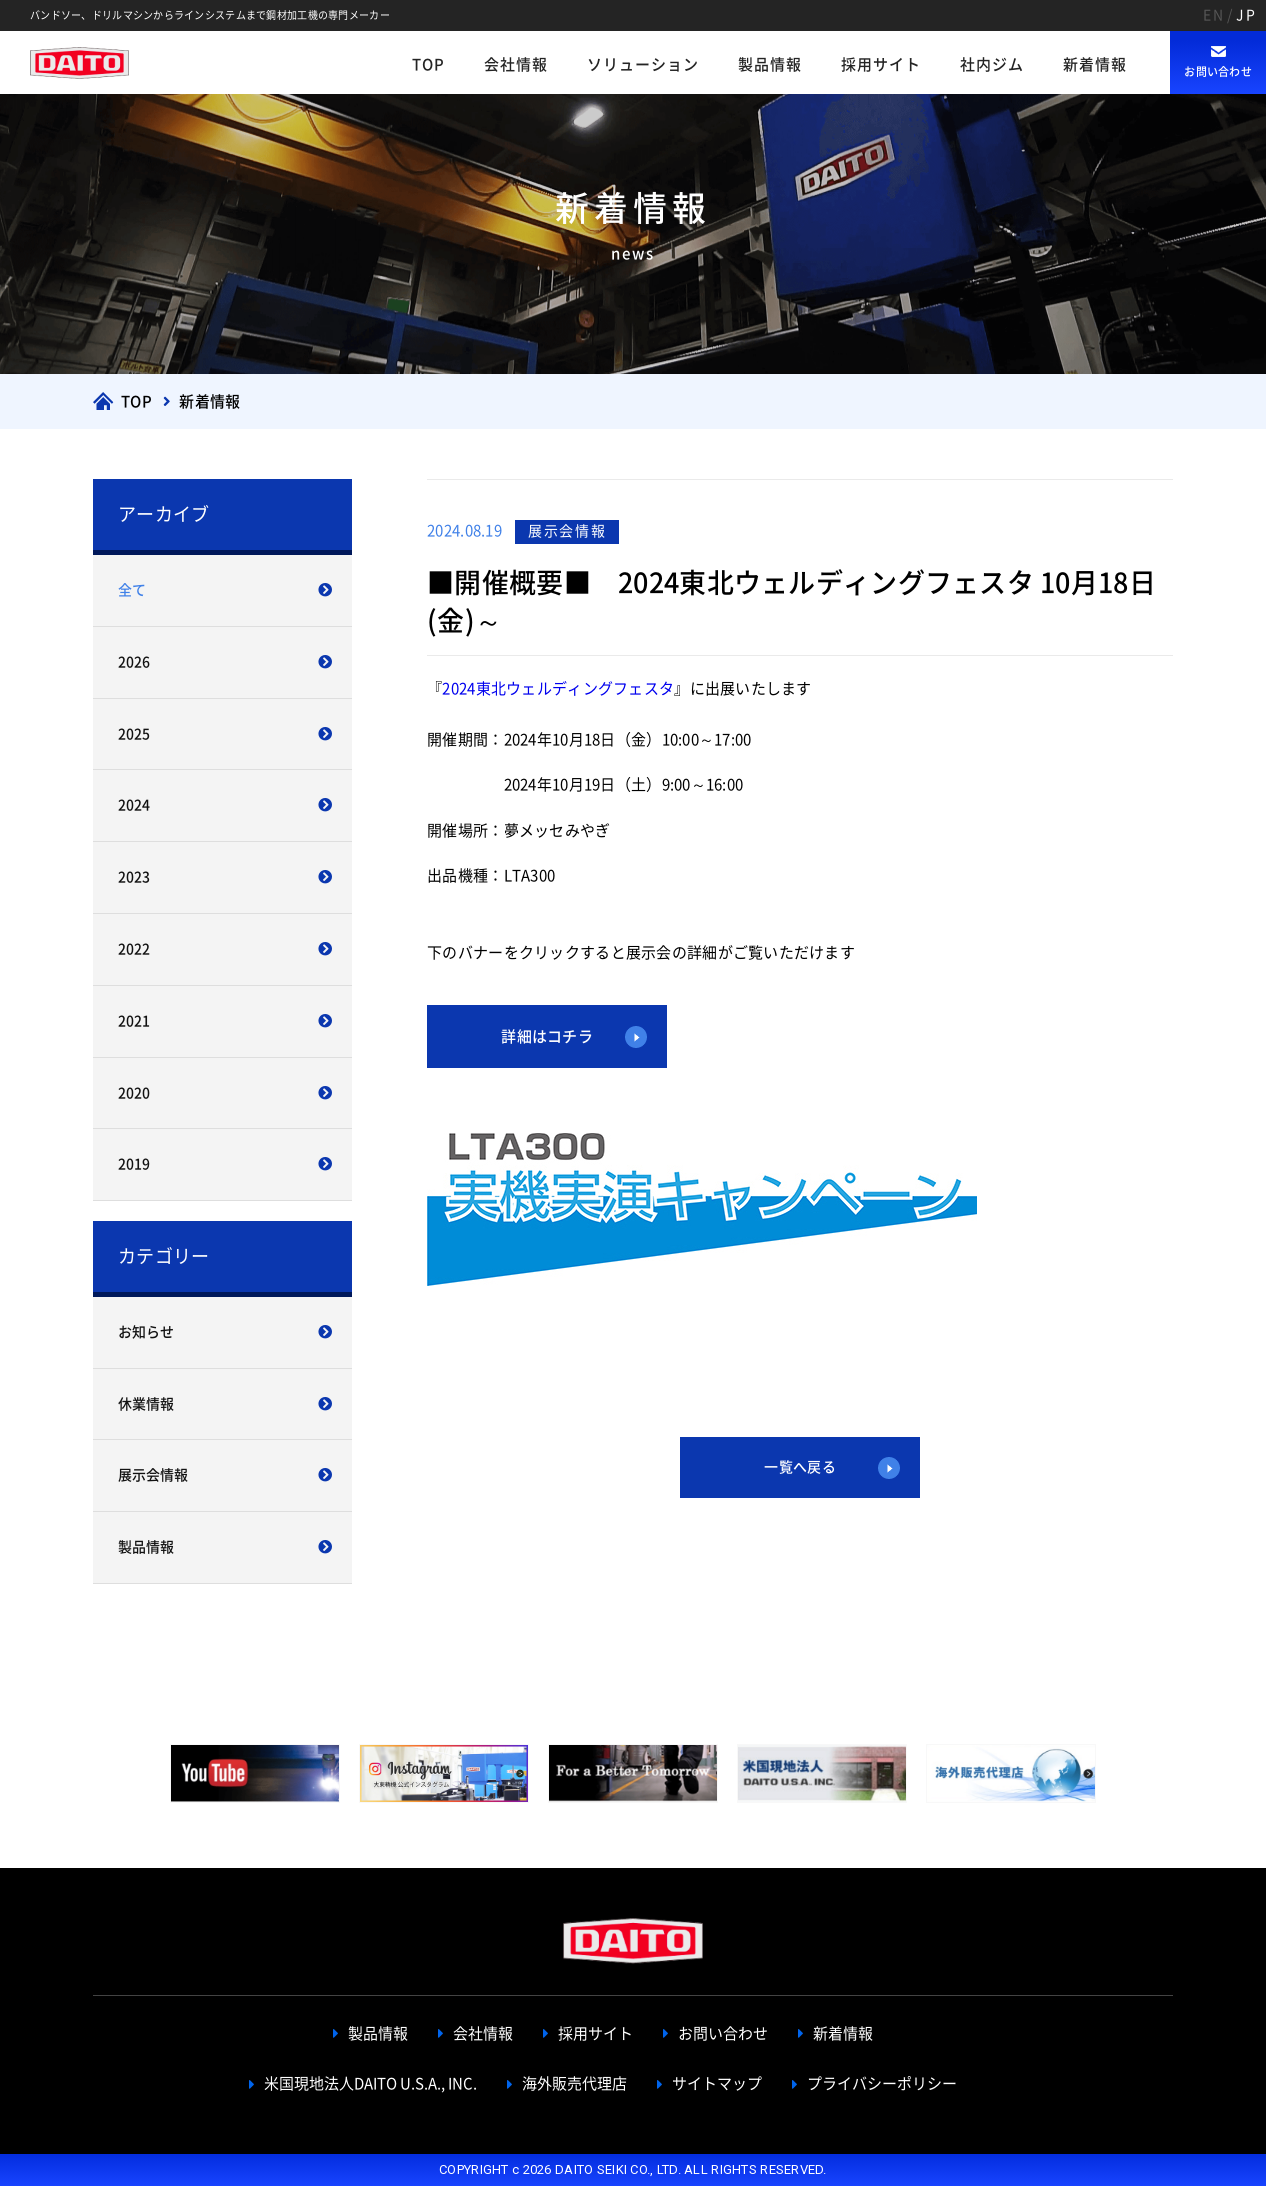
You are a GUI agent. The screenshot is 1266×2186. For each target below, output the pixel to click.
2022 (134, 949)
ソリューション (643, 64)
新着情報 (1095, 64)
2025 (134, 734)
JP (1246, 15)
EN (1213, 15)
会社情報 (516, 64)
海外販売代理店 (574, 2083)
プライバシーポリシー (882, 2083)
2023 (134, 877)
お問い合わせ (1218, 71)
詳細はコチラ (547, 1036)
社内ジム (992, 64)
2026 (134, 662)
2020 (134, 1093)
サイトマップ (717, 2083)
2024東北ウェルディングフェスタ (558, 688)
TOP (428, 64)
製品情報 (770, 64)
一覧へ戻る (799, 1467)
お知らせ (146, 1332)
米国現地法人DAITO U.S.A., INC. (370, 2083)
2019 (134, 1164)
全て (132, 590)
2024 (134, 805)
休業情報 (146, 1404)
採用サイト (881, 64)
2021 (134, 1021)
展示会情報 (153, 1475)
